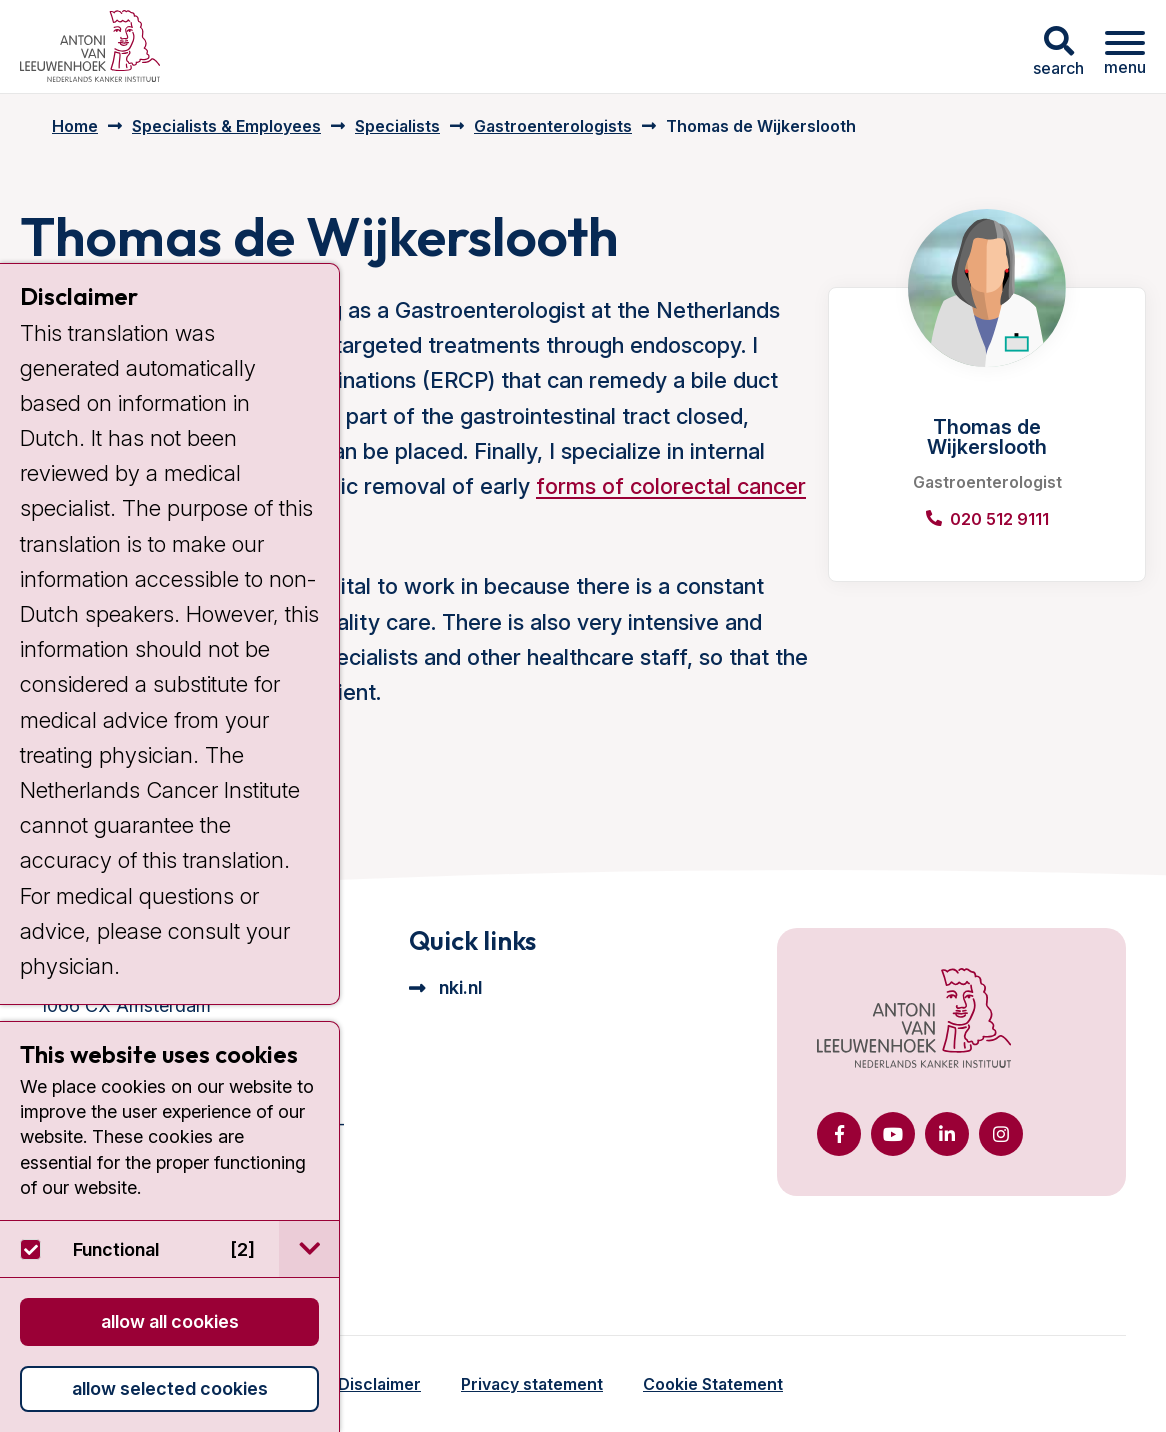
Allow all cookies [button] (170, 1321)
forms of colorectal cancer (671, 486)
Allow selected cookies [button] (170, 1388)
